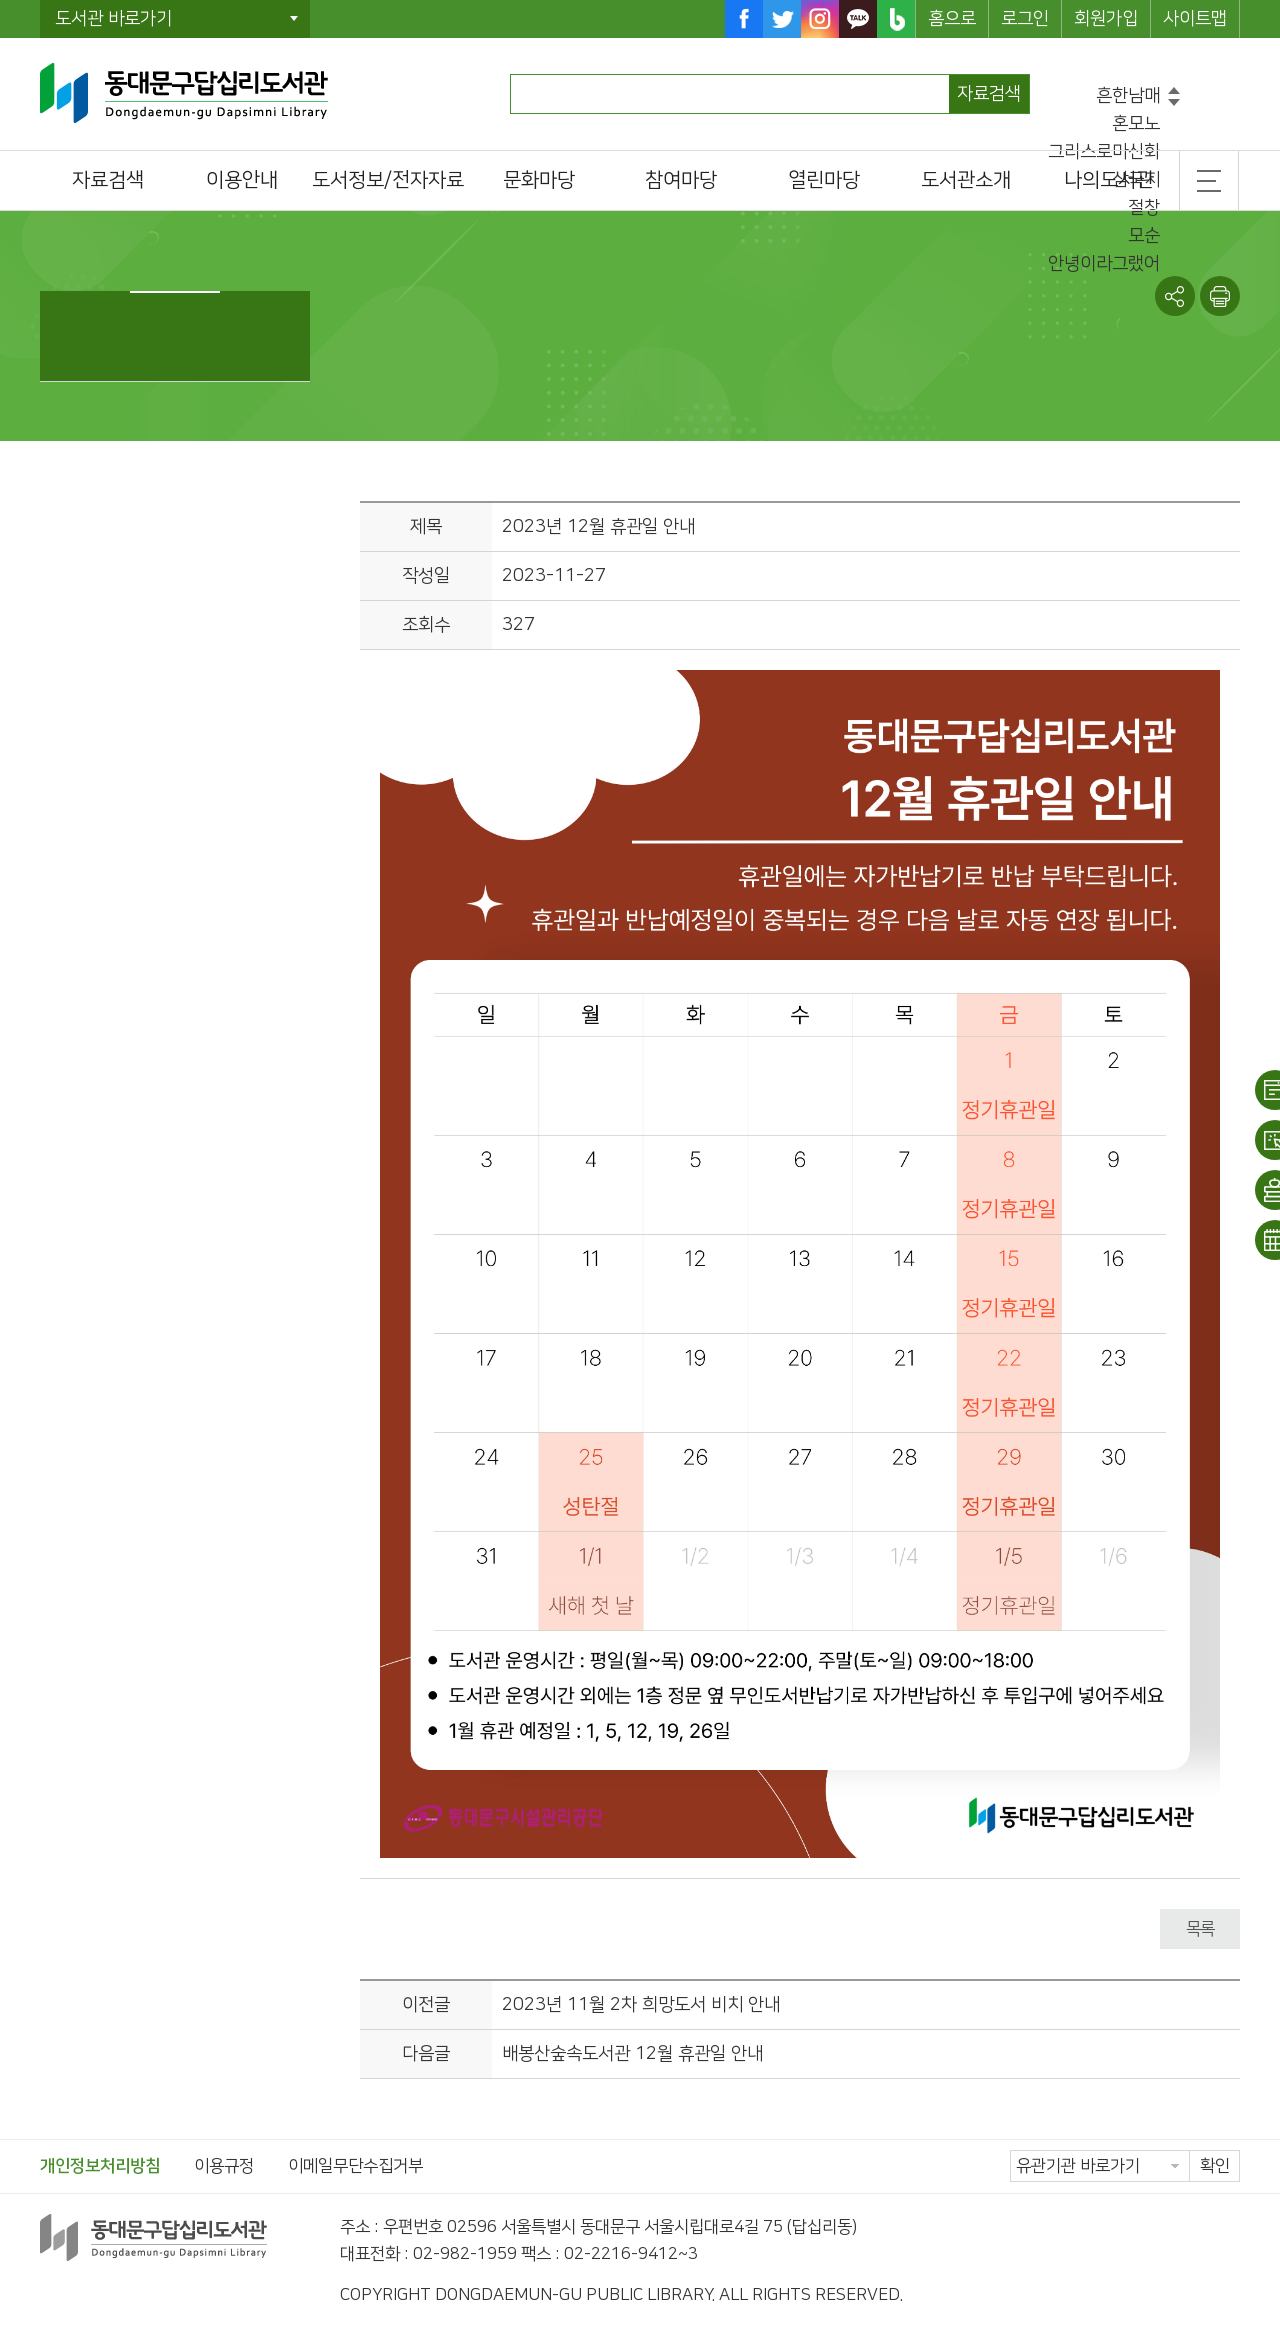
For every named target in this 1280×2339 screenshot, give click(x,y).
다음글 (426, 2054)
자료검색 (989, 94)
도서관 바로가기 (113, 19)
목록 (1200, 1929)
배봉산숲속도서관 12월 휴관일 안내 (632, 2054)
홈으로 (952, 19)
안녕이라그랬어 (1104, 264)
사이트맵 (1195, 19)
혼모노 (1136, 124)
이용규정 (224, 2166)
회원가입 (1106, 19)
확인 (1215, 2166)
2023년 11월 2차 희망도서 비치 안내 (641, 2005)
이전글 (426, 2005)
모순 (1144, 236)
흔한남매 (1128, 96)
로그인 (1025, 19)
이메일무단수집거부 (355, 2166)
